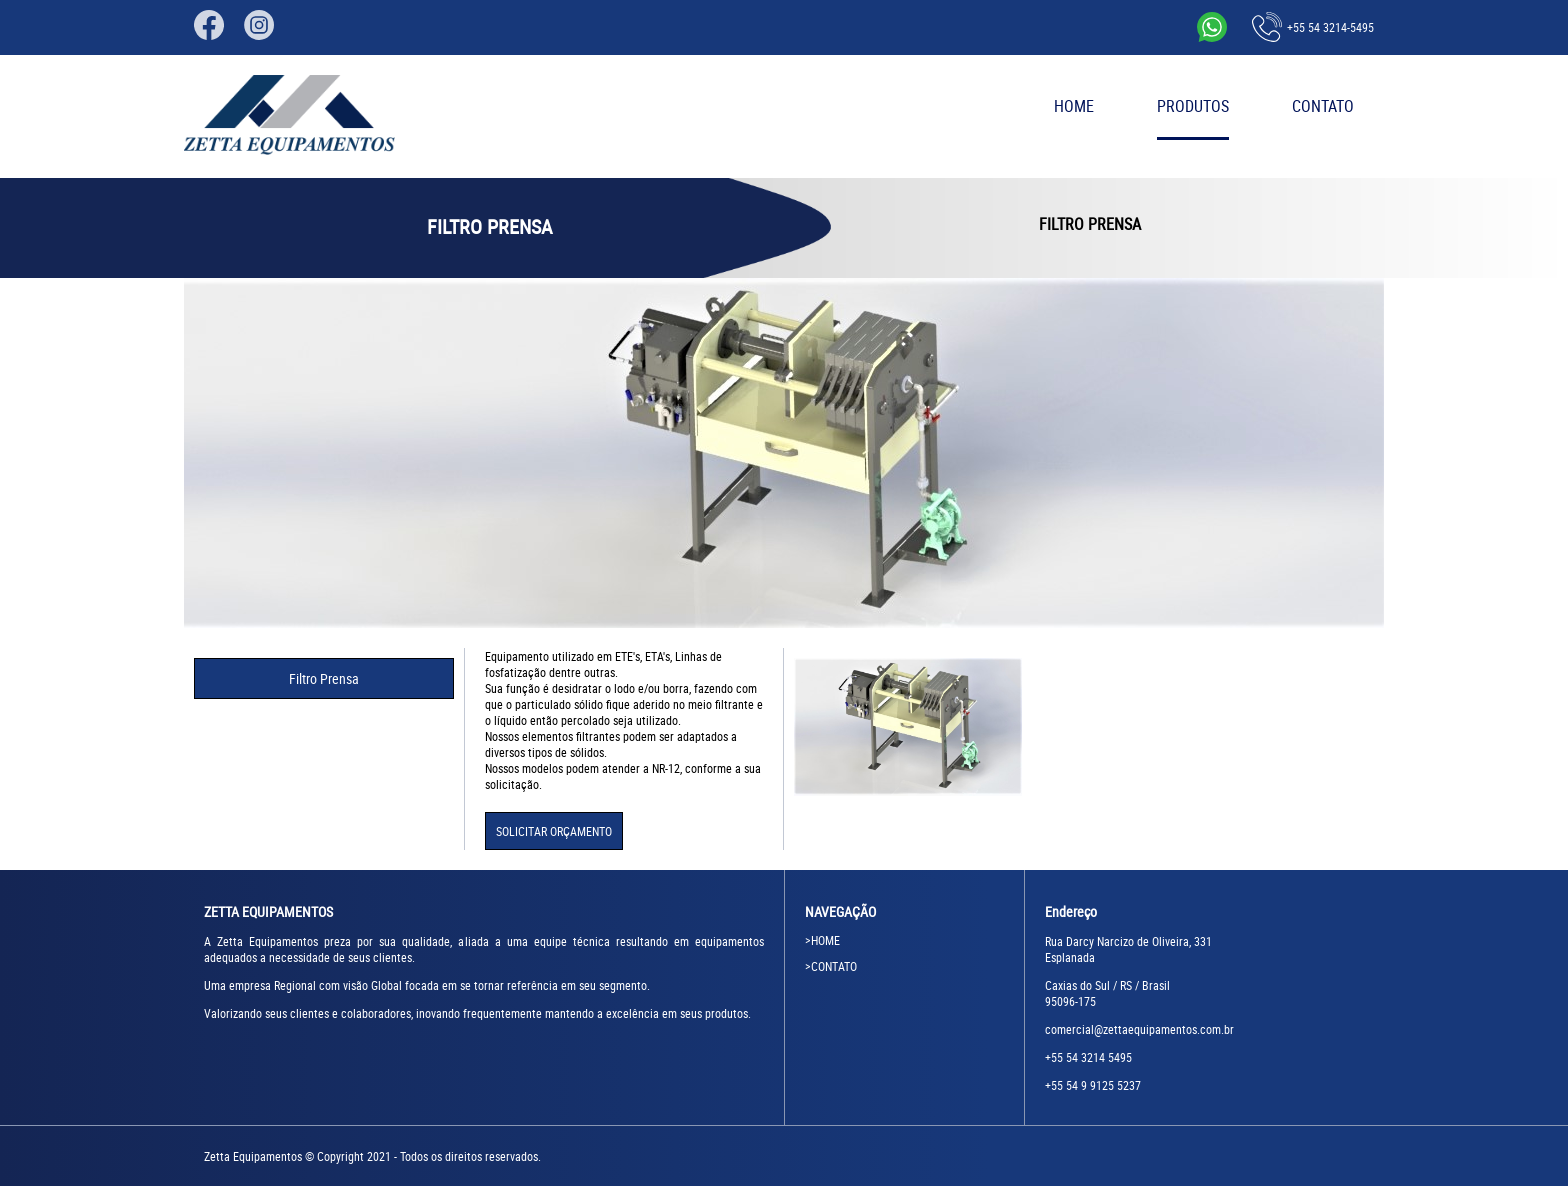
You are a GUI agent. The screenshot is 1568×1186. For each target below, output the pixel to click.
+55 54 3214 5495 (1088, 1057)
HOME (1074, 106)
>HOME (822, 940)
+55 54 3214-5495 (1313, 27)
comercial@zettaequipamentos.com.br (1139, 1029)
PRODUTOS (1193, 106)
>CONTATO (831, 966)
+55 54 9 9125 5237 (1093, 1085)
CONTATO (1323, 106)
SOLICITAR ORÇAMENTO (554, 831)
